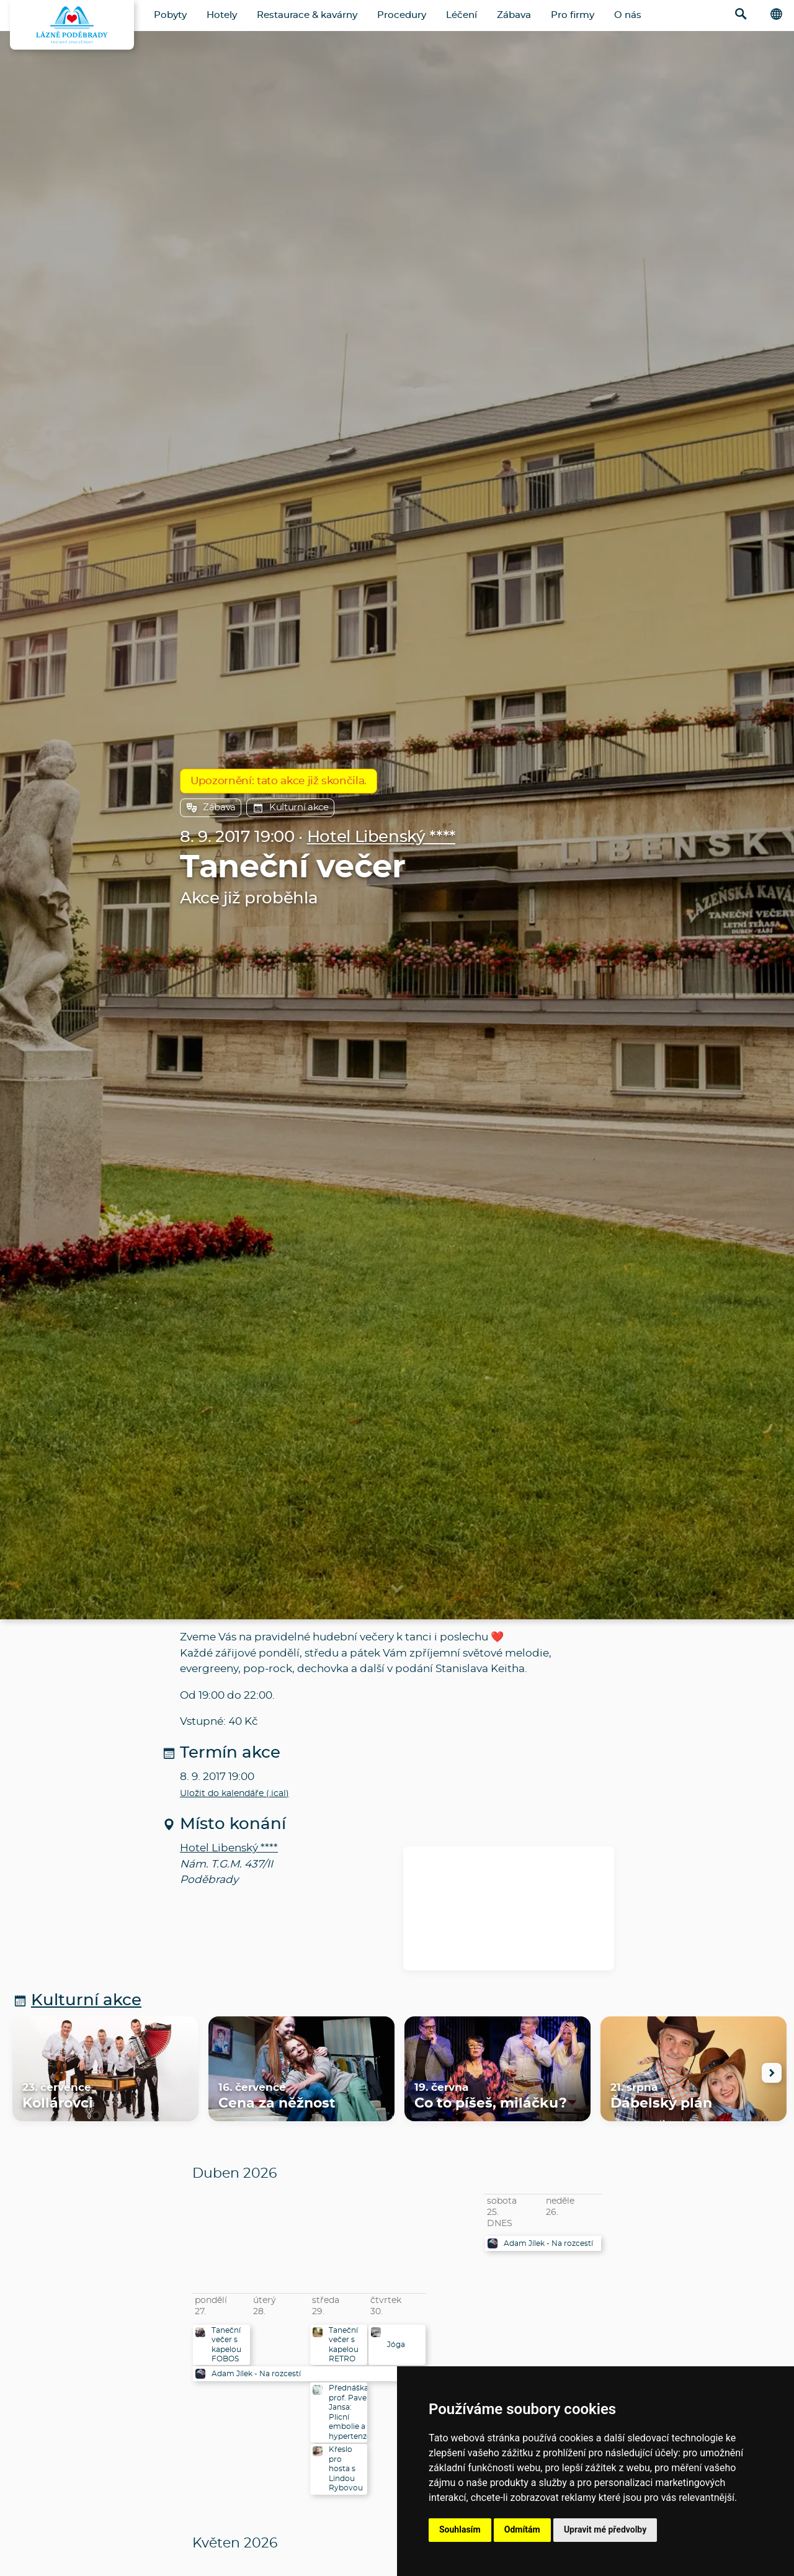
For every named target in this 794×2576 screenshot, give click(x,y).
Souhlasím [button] (460, 2529)
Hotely (222, 15)
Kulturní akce (290, 808)
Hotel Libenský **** (381, 837)
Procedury (401, 15)
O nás (627, 15)
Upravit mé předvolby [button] (605, 2529)
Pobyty (170, 15)
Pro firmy (572, 15)
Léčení (461, 15)
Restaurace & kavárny (307, 15)
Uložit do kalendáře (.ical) (234, 1793)
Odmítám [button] (522, 2529)
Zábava (514, 15)
